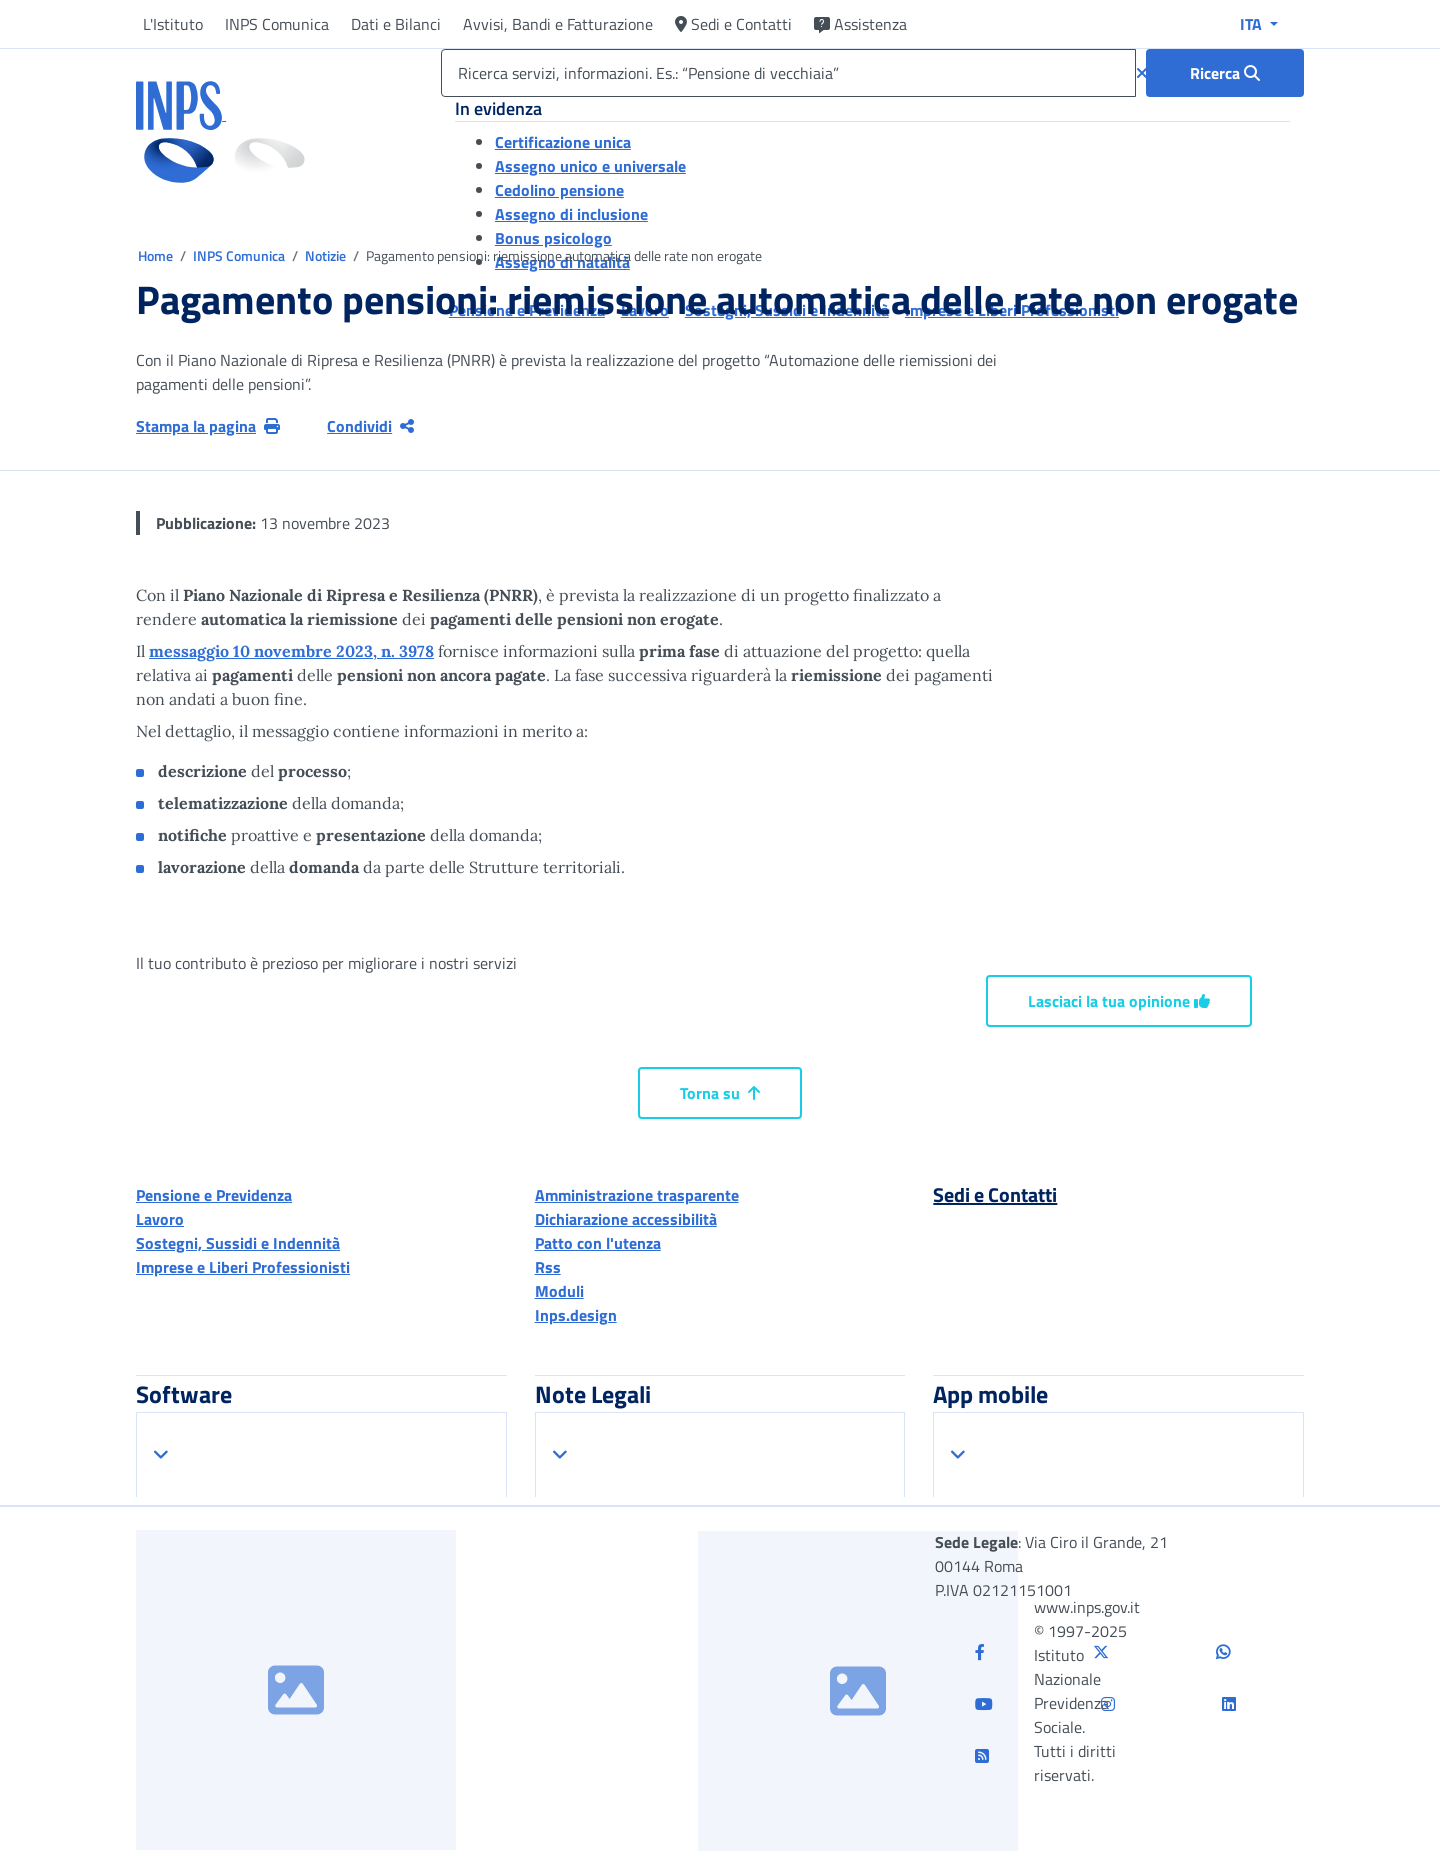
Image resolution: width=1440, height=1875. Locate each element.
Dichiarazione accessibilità (626, 1219)
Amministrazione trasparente (637, 1195)
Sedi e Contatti (733, 24)
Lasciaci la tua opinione (1119, 1001)
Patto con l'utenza (598, 1243)
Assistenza (860, 24)
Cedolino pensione (559, 190)
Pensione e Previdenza (214, 1195)
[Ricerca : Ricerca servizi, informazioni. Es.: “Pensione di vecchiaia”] (1225, 73)
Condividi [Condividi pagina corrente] (370, 426)
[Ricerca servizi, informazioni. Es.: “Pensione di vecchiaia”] (788, 73)
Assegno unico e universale (590, 166)
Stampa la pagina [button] (208, 426)
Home (157, 255)
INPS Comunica (277, 24)
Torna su (720, 1093)
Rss (548, 1267)
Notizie (325, 255)
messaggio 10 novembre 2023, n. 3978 (291, 651)
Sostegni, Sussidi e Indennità (238, 1243)
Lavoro (160, 1219)
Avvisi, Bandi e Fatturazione (558, 24)
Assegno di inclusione (571, 214)
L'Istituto (173, 24)
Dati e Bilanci (396, 24)
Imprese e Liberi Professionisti (243, 1267)
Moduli (559, 1291)
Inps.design (576, 1315)
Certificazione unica (563, 142)
